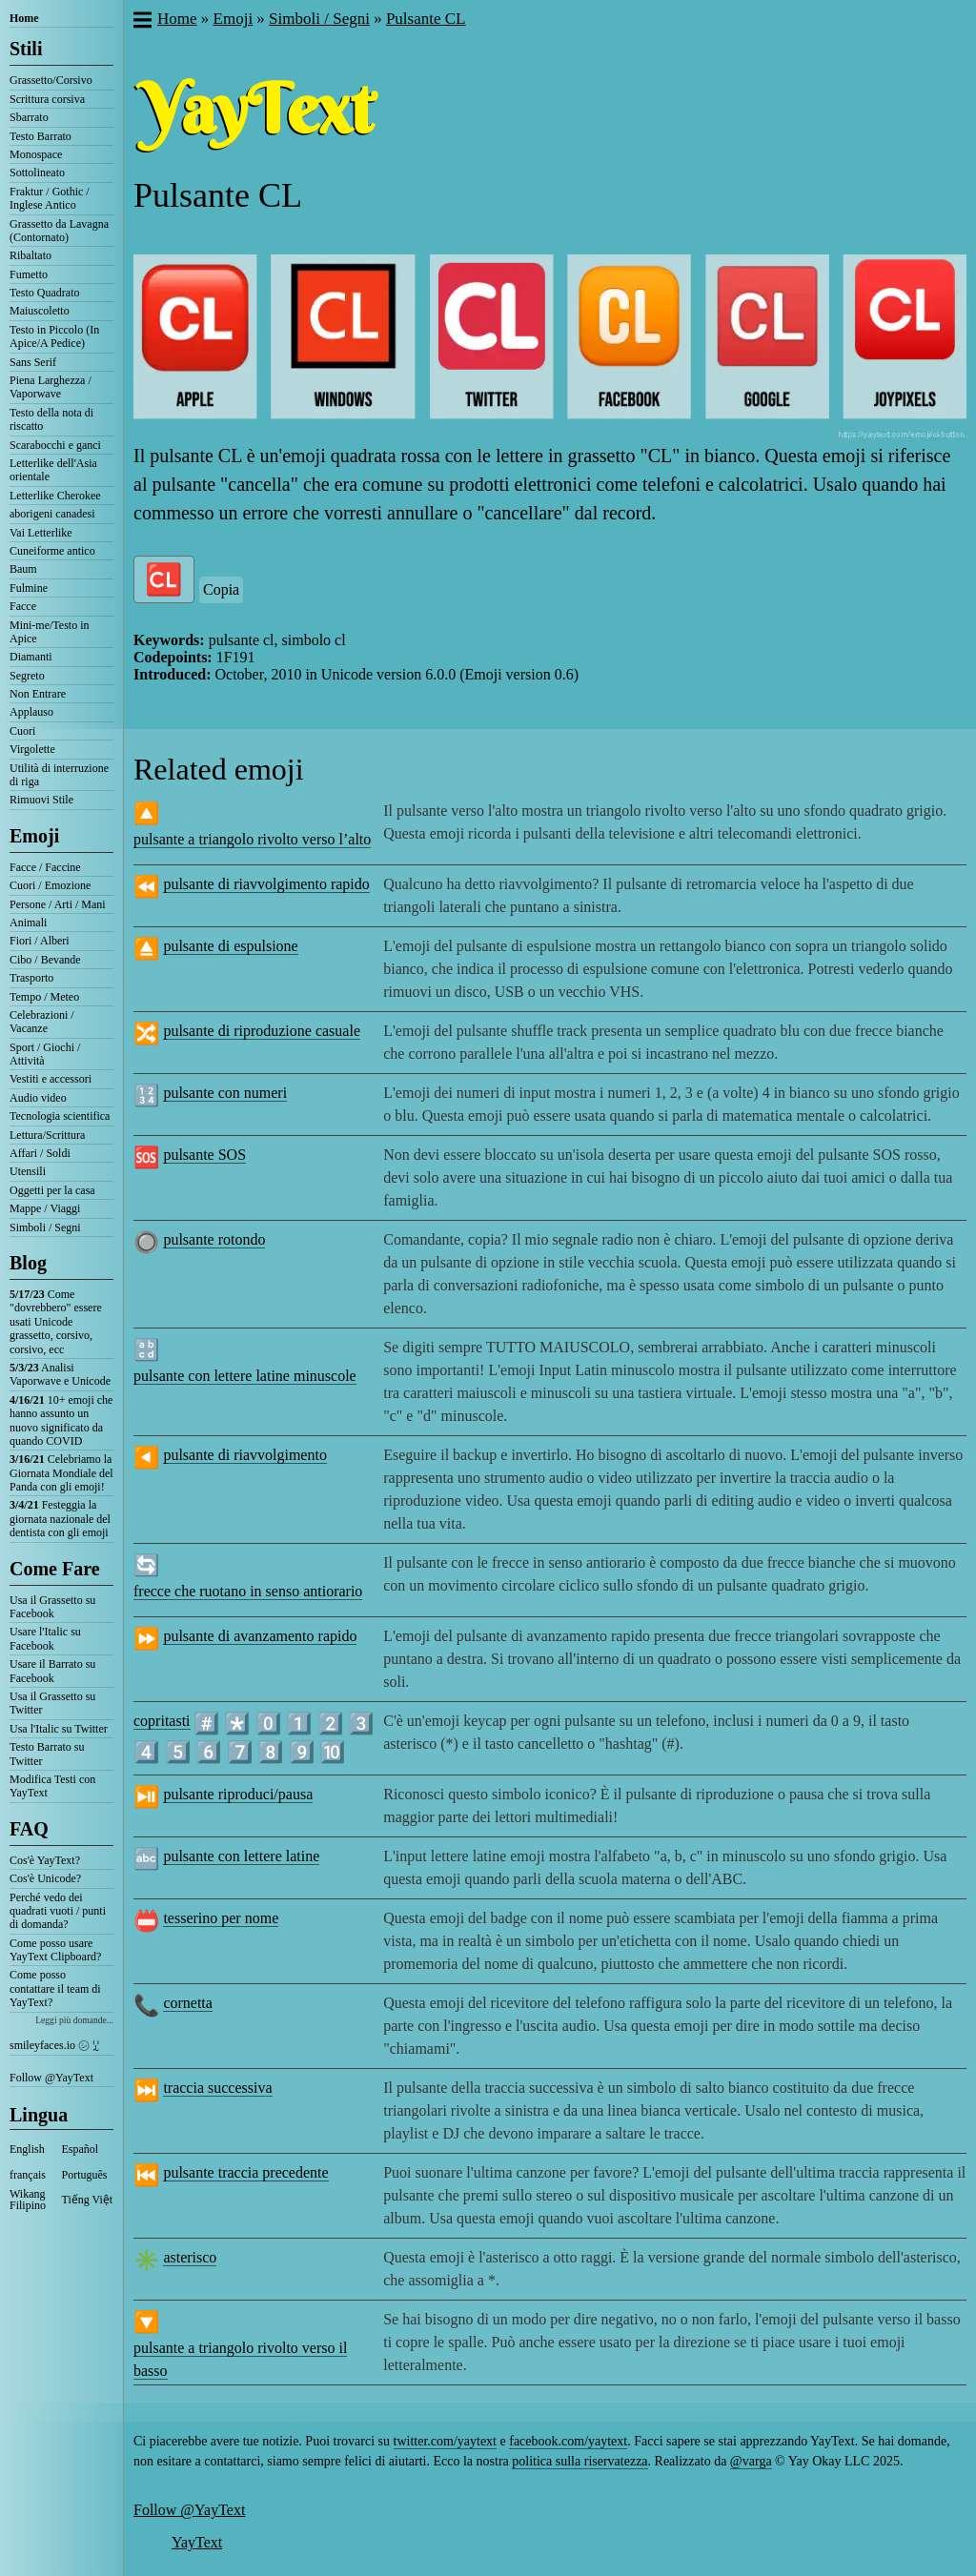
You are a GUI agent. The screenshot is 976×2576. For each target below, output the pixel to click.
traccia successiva (217, 2087)
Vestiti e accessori (51, 1078)
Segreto (27, 675)
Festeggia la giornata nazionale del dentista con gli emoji (60, 1518)
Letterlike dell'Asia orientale (53, 469)
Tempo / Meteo (44, 997)
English (27, 2149)
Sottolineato (37, 172)
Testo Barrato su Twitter (47, 1753)
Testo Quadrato (44, 292)
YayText (197, 2542)
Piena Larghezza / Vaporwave (51, 387)
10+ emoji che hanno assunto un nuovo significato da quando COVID (61, 1420)
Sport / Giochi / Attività (45, 1054)
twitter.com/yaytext (445, 2441)
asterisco (189, 2257)
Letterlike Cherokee (55, 495)
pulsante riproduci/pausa (238, 1794)
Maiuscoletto (40, 310)
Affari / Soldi (40, 1153)
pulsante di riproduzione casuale (261, 1031)
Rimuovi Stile (41, 799)
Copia (221, 589)
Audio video (38, 1098)
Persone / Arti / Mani (58, 904)
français (28, 2174)
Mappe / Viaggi (45, 1208)
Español (80, 2149)
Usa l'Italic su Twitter (59, 1728)
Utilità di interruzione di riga (59, 774)
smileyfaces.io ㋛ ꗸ (54, 2045)
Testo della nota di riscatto (51, 419)
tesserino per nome (220, 1918)
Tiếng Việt (87, 2199)
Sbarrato (29, 117)
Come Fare (55, 1568)
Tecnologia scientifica (60, 1116)
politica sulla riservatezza (579, 2461)
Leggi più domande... (74, 2020)
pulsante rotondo (214, 1239)
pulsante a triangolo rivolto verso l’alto (252, 839)
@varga (751, 2461)
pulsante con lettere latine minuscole (244, 1376)
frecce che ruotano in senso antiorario (247, 1591)
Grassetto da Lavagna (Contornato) (59, 230)
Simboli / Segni (45, 1227)
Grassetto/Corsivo (51, 80)
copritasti (162, 1721)
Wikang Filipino (28, 2199)
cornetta (188, 2003)
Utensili (28, 1171)
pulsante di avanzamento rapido (259, 1636)
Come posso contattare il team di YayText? (55, 1988)
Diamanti (31, 656)
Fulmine (29, 588)
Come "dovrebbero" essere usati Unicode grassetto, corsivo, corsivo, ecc (56, 1322)
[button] (141, 22)
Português (85, 2174)
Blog (28, 1262)
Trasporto (31, 977)
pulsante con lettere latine (241, 1856)
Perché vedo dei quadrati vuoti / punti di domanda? (58, 1911)
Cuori (22, 731)
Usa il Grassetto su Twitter (52, 1703)
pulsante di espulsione (230, 946)
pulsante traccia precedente (245, 2172)
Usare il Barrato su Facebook (52, 1670)
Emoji (34, 835)
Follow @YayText (51, 2077)
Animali (28, 922)
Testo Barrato (40, 136)
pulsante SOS (204, 1154)
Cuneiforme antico (52, 551)
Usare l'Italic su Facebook (45, 1638)
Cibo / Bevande (45, 959)
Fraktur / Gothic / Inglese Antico (50, 198)
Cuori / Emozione (50, 885)
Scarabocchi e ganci (55, 445)
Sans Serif (33, 362)
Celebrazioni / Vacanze (42, 1021)
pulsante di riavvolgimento (245, 1455)
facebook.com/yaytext (568, 2441)
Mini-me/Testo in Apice (49, 632)
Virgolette (32, 749)
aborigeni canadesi (52, 513)
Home (24, 18)
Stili (26, 48)
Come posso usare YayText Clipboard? (55, 1950)
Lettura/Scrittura (47, 1135)
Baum (23, 569)
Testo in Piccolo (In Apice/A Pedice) (54, 336)
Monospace (36, 154)
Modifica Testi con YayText (52, 1786)
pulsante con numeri (225, 1093)
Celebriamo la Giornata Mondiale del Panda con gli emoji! (61, 1472)
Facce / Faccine (45, 867)
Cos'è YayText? (45, 1860)
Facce (23, 606)
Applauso (31, 712)
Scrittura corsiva (47, 99)
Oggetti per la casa (52, 1190)
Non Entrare (38, 693)
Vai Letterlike (41, 532)
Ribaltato (30, 255)
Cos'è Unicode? (45, 1878)
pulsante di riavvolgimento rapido (266, 884)
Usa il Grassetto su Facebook (52, 1606)
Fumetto (29, 274)
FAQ (29, 1828)
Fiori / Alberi (40, 940)
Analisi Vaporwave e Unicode (60, 1374)
